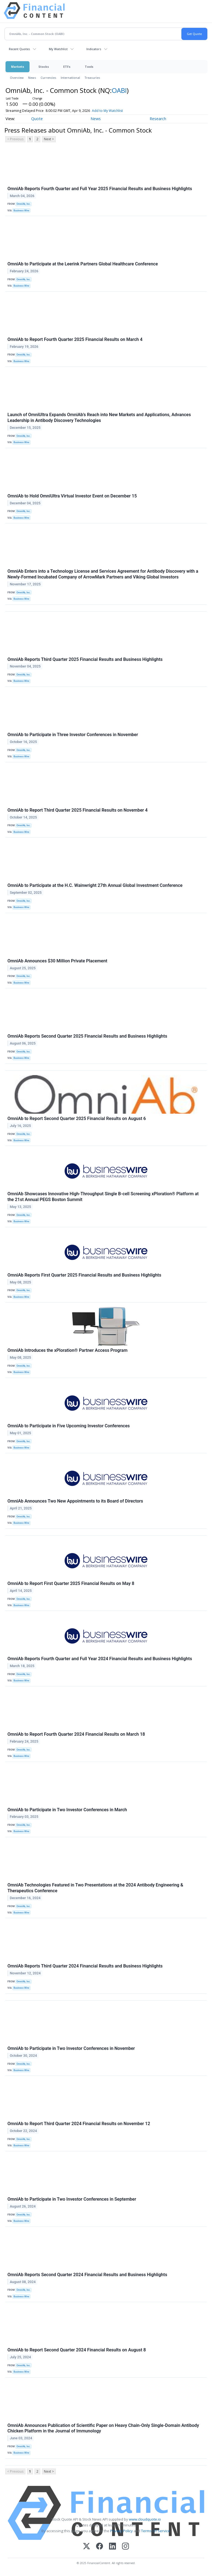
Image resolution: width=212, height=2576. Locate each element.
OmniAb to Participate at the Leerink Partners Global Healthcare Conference (82, 264)
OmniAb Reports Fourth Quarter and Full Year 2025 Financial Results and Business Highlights (99, 188)
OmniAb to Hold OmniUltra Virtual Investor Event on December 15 (72, 496)
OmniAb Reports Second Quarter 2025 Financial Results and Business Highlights (87, 1036)
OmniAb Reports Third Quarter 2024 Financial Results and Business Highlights (85, 1966)
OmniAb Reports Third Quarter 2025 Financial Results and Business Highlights (85, 659)
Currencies (48, 78)
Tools (89, 66)
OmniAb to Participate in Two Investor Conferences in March (67, 1809)
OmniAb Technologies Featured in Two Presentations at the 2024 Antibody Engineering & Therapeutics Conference (95, 1887)
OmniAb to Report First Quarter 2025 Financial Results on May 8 (70, 1583)
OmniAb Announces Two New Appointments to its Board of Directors (75, 1501)
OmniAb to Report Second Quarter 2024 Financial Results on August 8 (76, 2349)
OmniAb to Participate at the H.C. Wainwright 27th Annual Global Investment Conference (94, 885)
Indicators (93, 49)
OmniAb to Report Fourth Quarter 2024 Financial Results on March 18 (76, 1734)
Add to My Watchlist (117, 110)
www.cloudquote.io (145, 2519)
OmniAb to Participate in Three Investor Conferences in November (72, 734)
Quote (37, 118)
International (70, 78)
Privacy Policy (121, 2530)
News (32, 78)
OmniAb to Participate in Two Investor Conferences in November (71, 2048)
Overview (17, 78)
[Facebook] (99, 2546)
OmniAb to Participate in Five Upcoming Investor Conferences (68, 1425)
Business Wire (21, 210)
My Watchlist (58, 49)
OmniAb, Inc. (24, 204)
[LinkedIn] (112, 2546)
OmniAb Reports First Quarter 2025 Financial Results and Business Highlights (84, 1275)
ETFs (66, 66)
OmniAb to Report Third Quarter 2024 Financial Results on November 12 (78, 2123)
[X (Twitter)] (86, 2546)
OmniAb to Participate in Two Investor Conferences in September (71, 2199)
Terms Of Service (155, 2530)
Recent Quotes (19, 49)
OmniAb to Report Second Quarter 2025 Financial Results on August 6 (76, 1118)
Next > (49, 139)
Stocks (43, 66)
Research (158, 118)
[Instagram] (125, 2546)
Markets (17, 66)
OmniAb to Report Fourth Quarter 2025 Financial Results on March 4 (74, 339)
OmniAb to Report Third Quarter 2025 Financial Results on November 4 (77, 810)
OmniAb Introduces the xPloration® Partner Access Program (67, 1350)
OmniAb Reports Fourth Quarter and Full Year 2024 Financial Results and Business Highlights (99, 1658)
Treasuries (92, 78)
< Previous (15, 139)
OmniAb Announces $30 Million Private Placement (57, 960)
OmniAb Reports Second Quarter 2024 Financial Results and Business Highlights (87, 2274)
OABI (119, 90)
